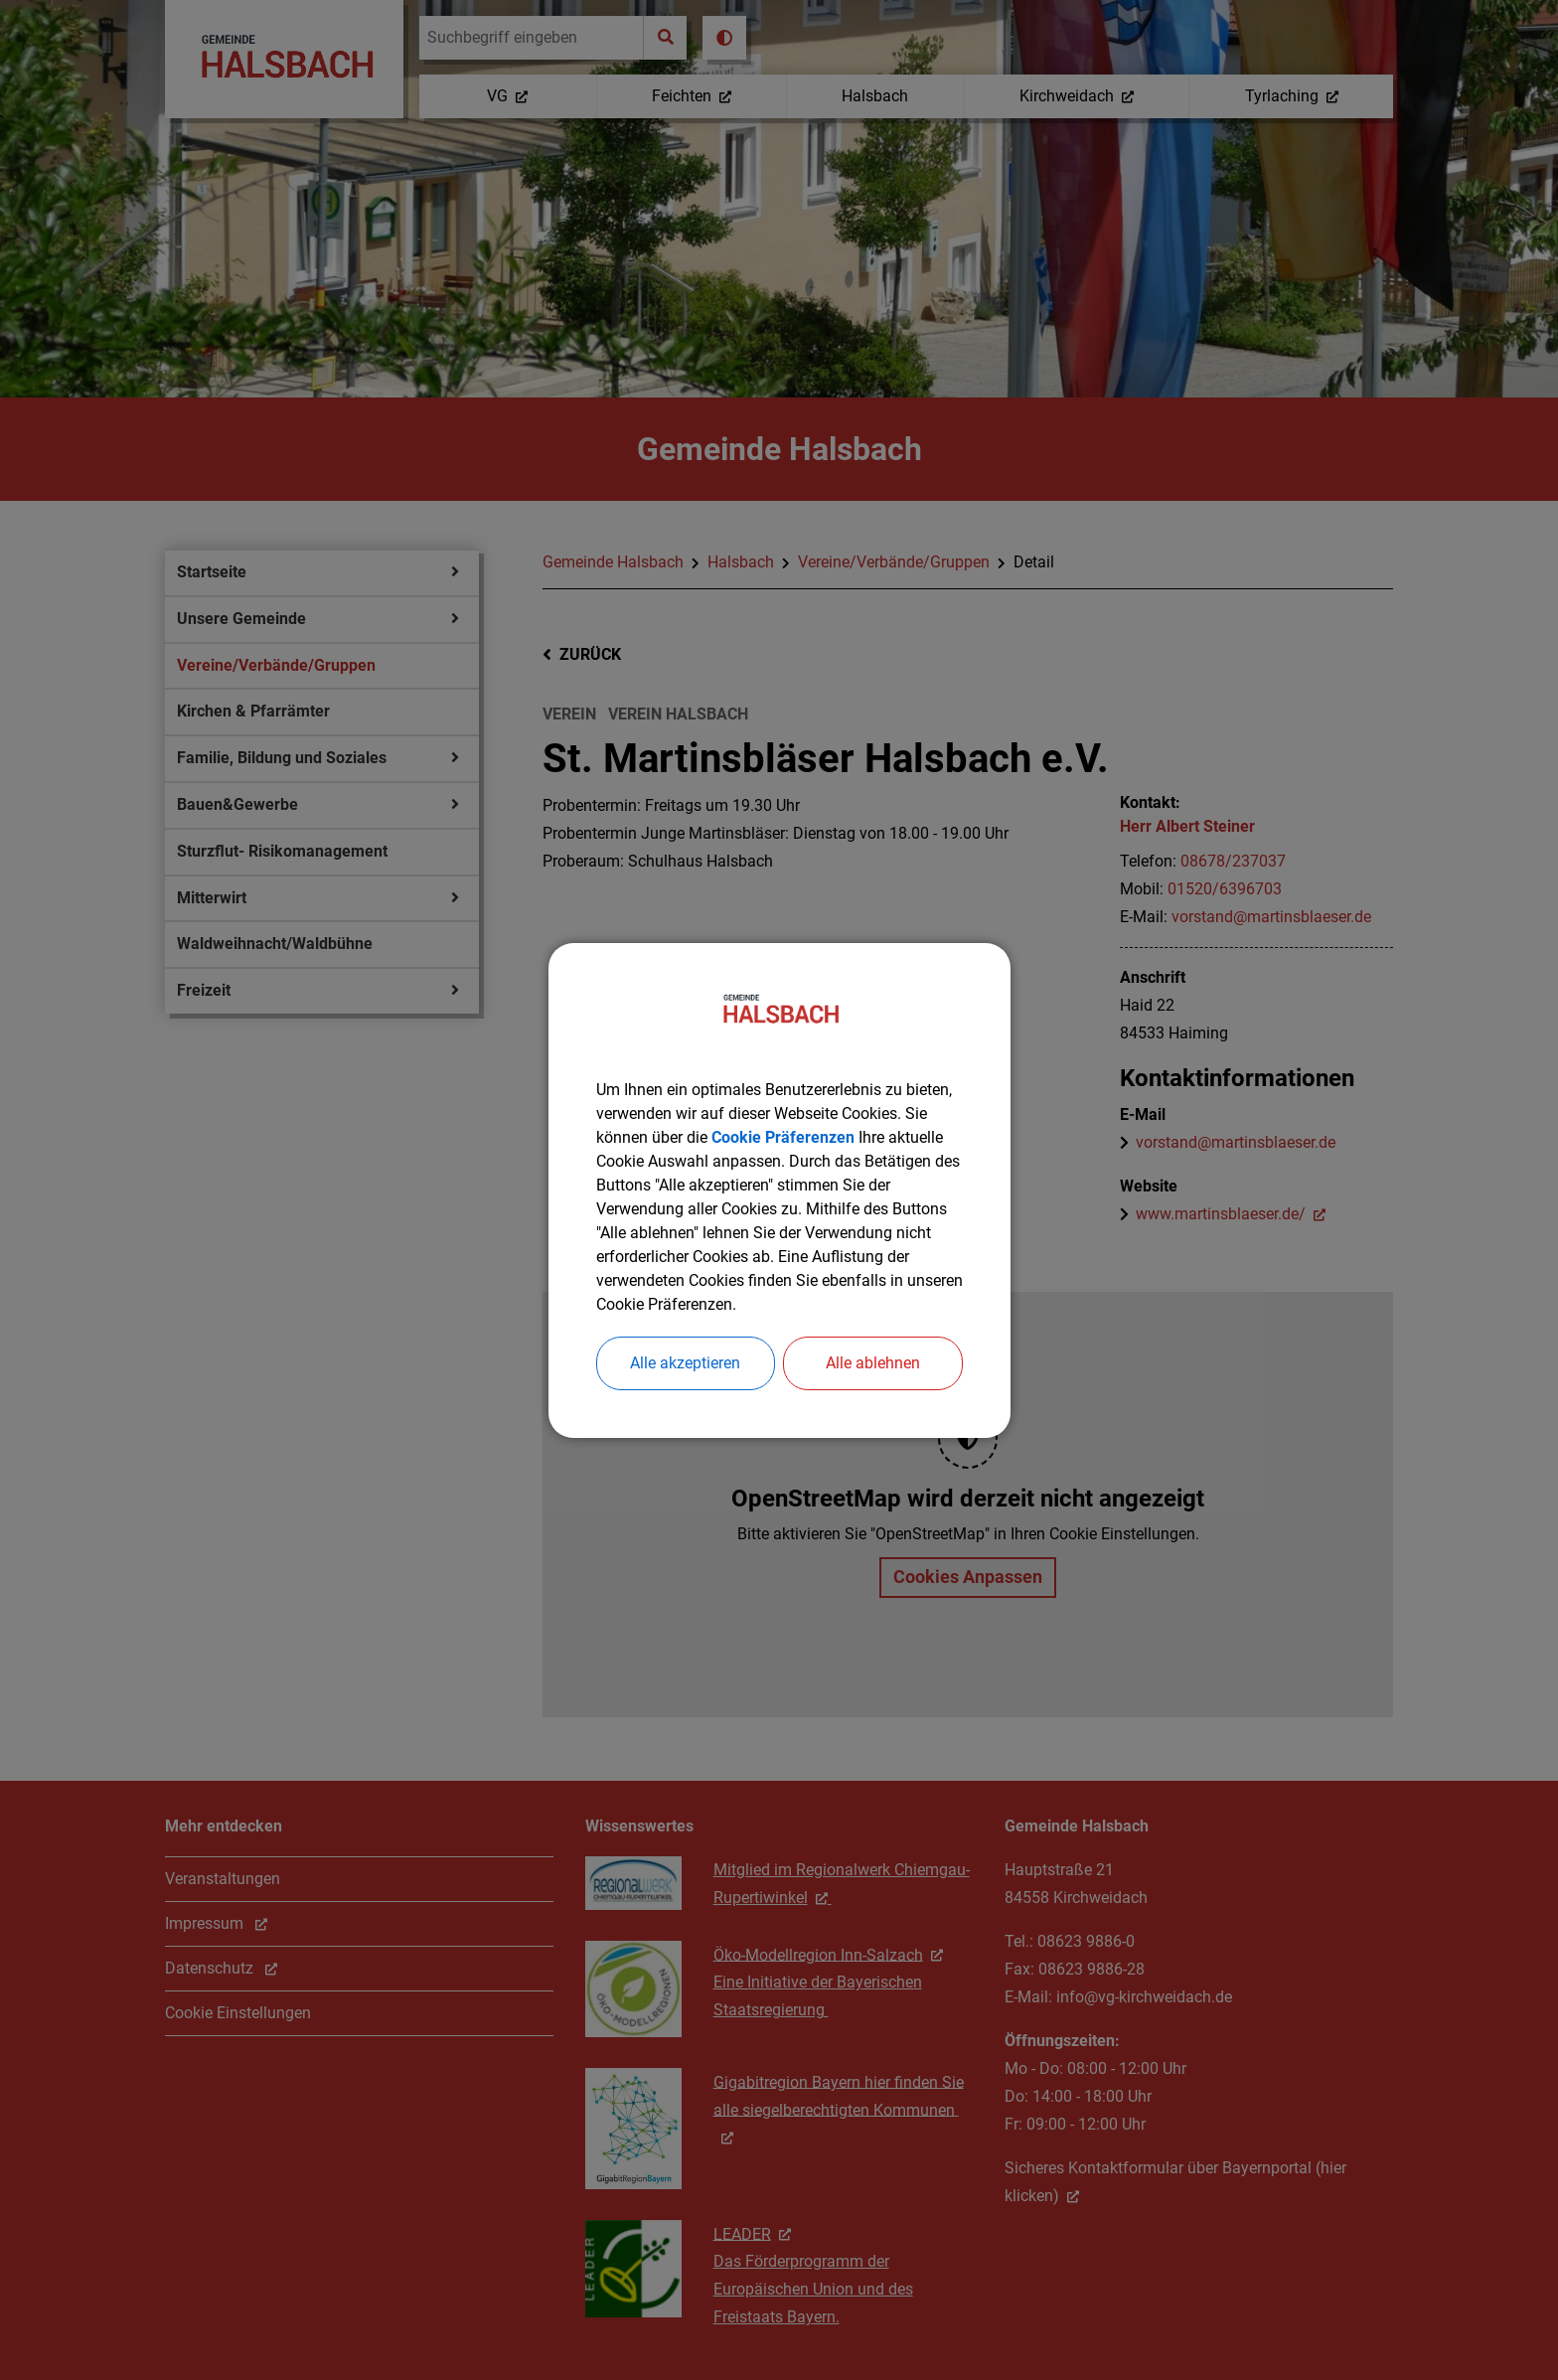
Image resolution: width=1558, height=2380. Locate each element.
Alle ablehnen (873, 1362)
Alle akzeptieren (685, 1362)
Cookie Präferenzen (783, 1137)
